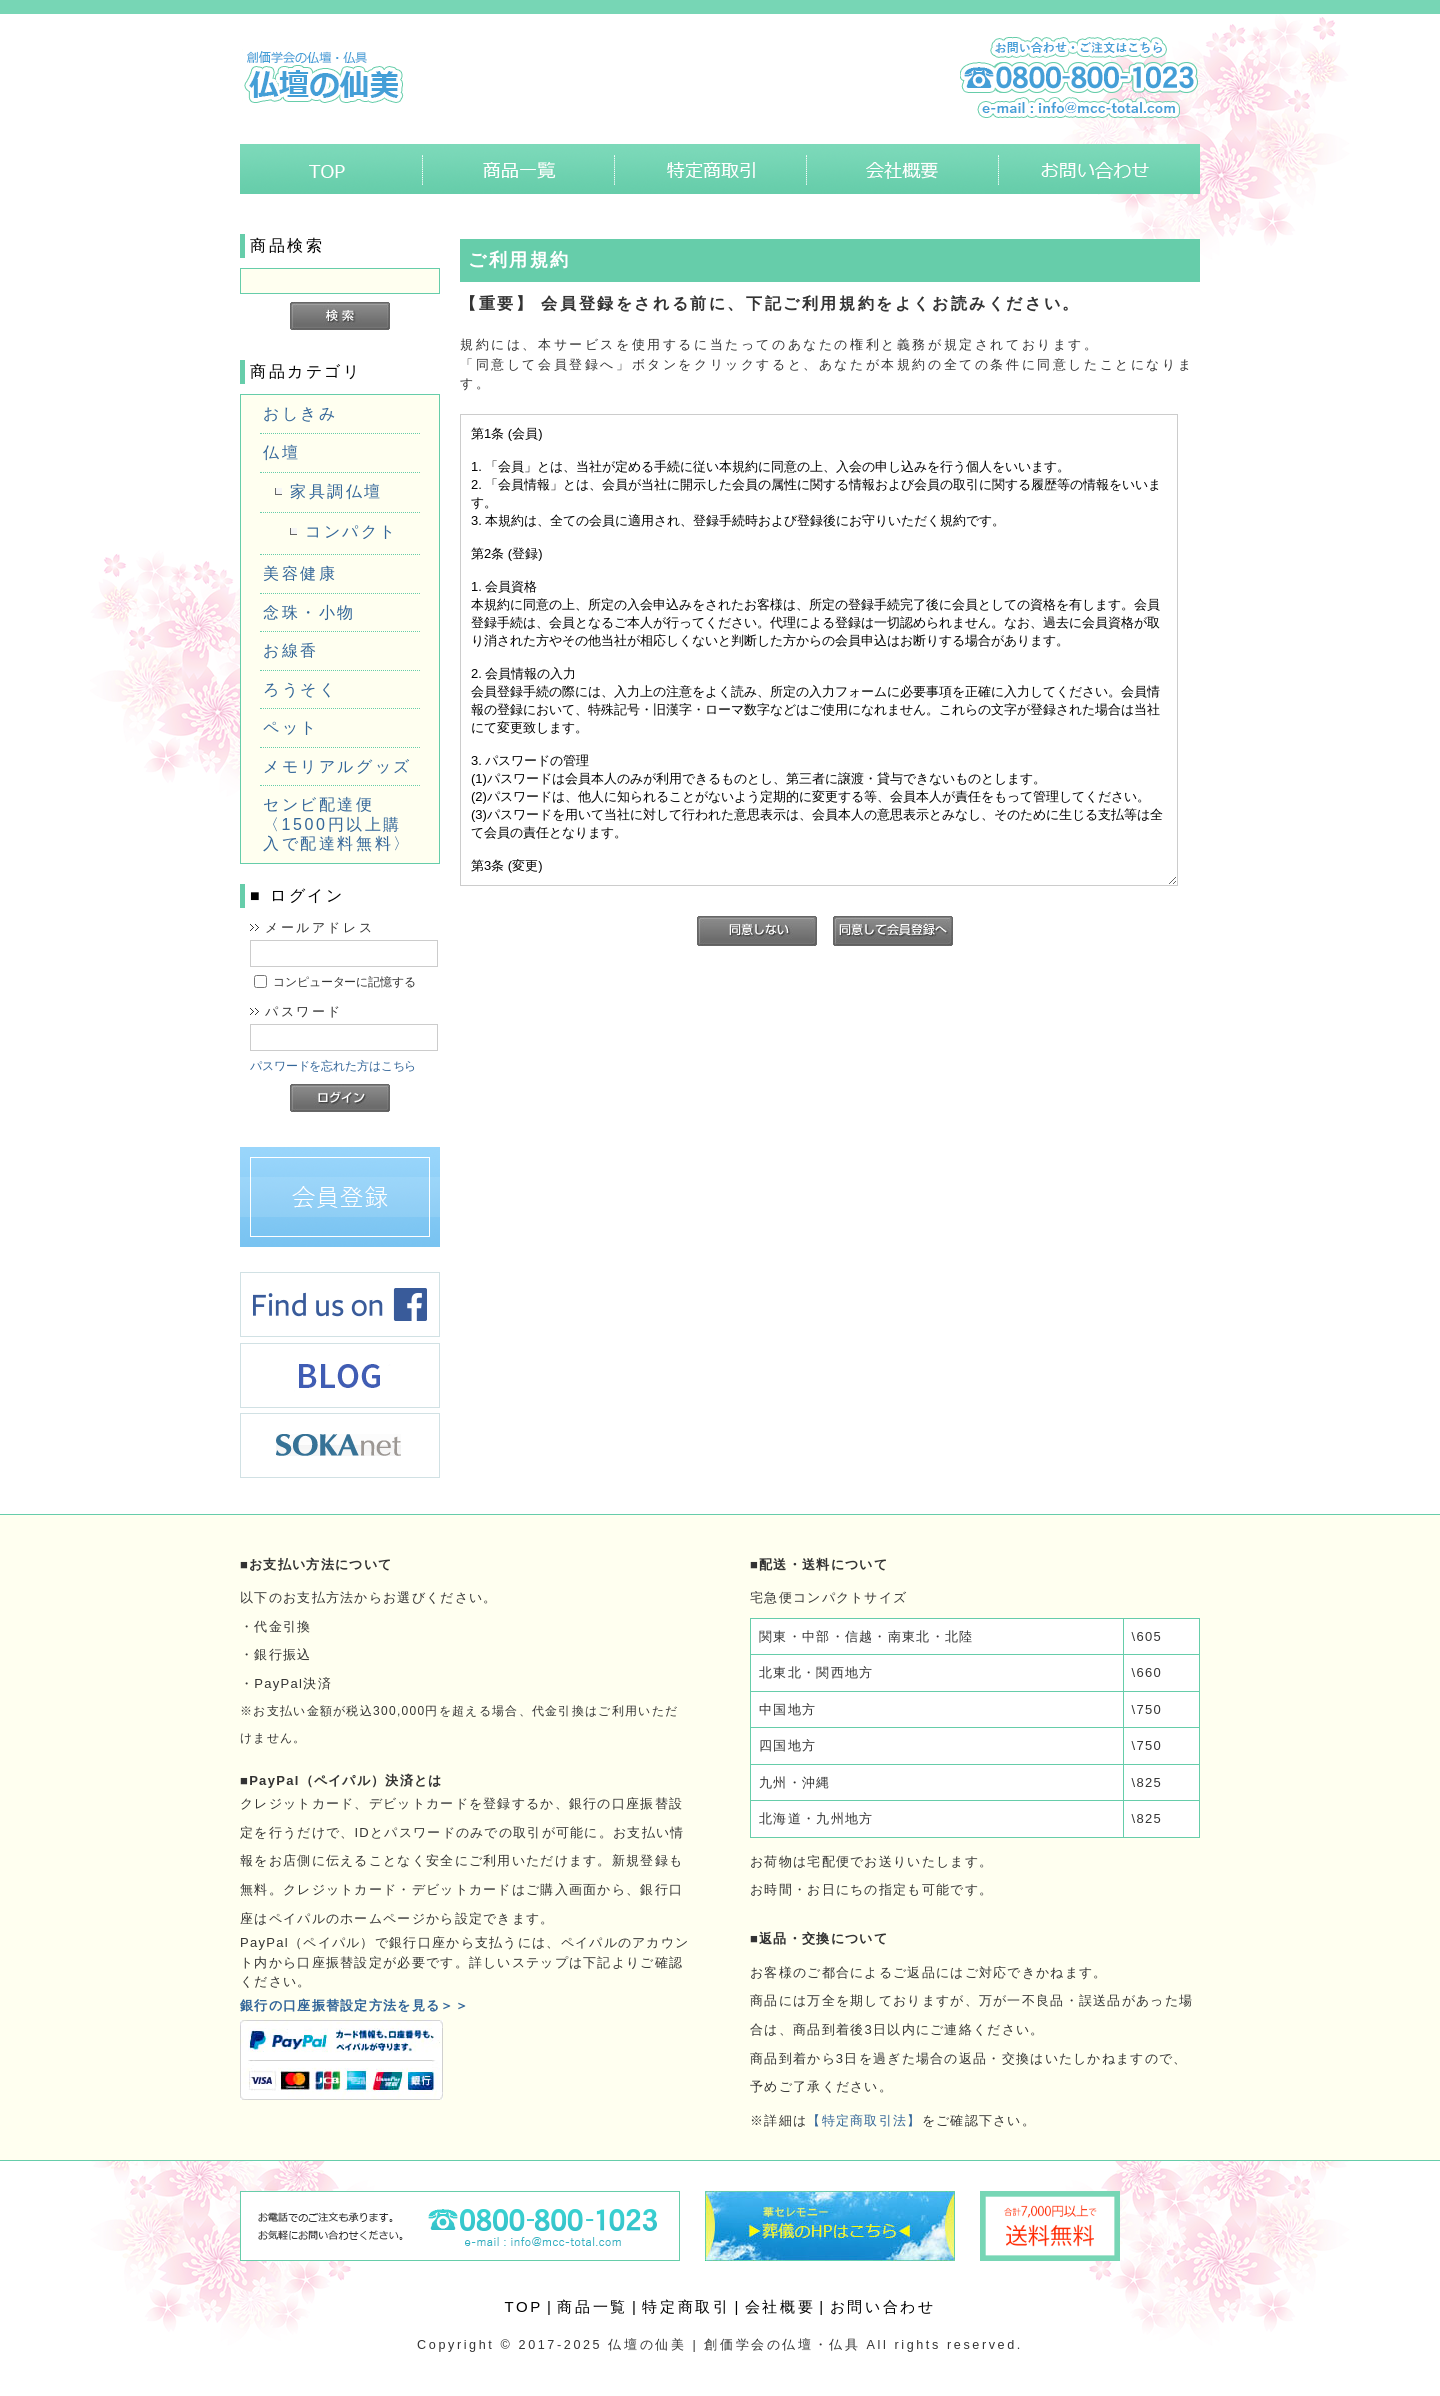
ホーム (331, 169)
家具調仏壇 (336, 491)
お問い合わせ (1099, 169)
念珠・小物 (309, 612)
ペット (291, 727)
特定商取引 (711, 169)
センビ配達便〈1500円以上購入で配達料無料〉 (337, 824)
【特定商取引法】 (864, 2120)
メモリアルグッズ (337, 766)
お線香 (291, 650)
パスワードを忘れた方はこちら (333, 1065)
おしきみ (300, 413)
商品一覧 (519, 169)
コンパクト (351, 531)
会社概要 (903, 169)
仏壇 (281, 452)
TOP (524, 2306)
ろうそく (300, 689)
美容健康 (300, 573)
